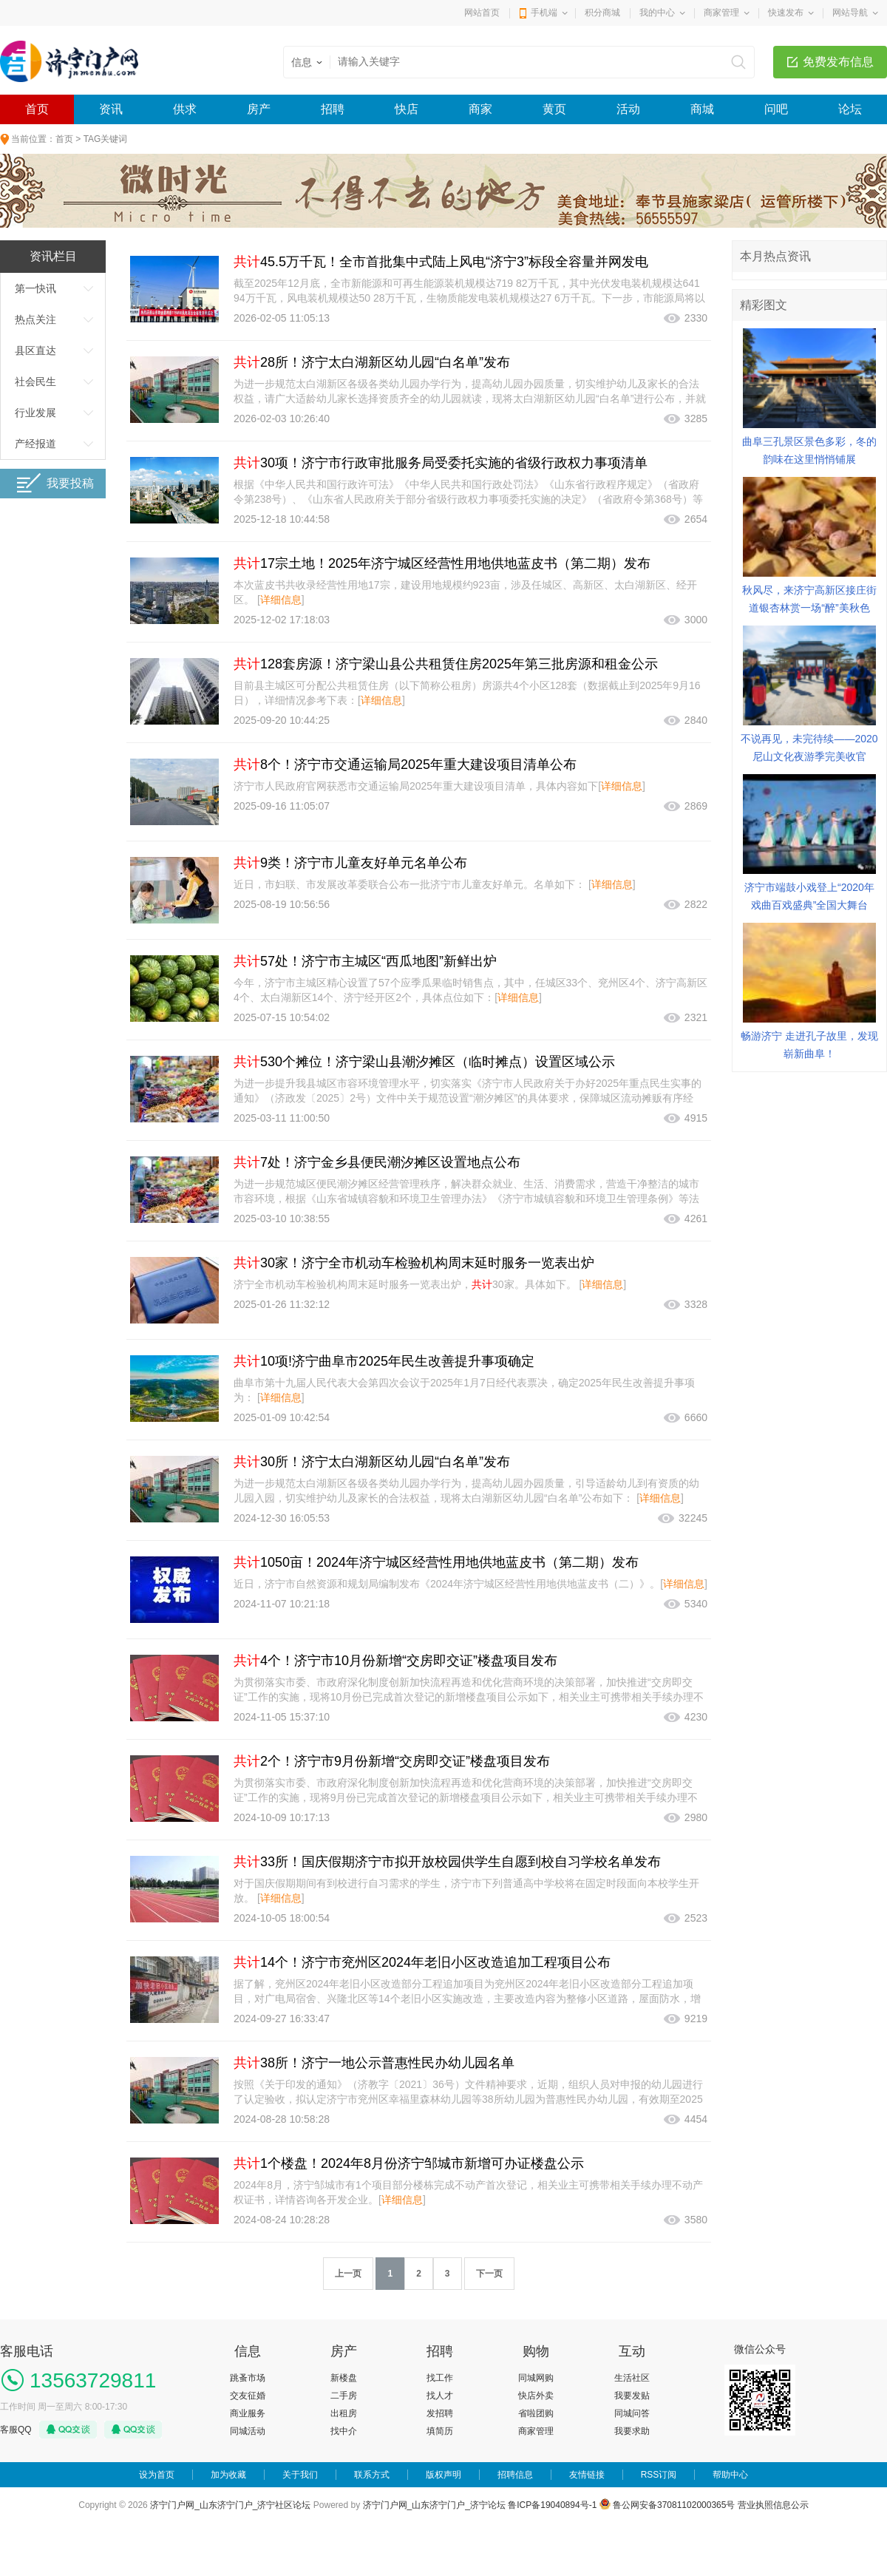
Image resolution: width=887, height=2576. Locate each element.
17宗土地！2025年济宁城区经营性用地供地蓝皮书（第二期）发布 (442, 563)
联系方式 (372, 2475)
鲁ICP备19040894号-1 (552, 2505)
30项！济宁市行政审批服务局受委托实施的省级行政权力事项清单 (441, 462)
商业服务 (247, 2413)
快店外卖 (536, 2395)
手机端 (544, 12)
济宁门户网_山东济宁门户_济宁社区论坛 (230, 2505)
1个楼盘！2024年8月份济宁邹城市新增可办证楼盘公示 (409, 2163)
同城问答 (632, 2413)
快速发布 (785, 12)
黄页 (554, 109)
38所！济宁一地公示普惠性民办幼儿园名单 (374, 2062)
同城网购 (536, 2378)
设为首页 (156, 2475)
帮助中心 (730, 2475)
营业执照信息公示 (773, 2505)
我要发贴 (632, 2395)
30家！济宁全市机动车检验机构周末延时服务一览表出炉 (414, 1262)
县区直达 (35, 350)
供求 (185, 109)
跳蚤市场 (247, 2378)
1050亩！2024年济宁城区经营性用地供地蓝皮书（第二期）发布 (436, 1562)
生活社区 (632, 2378)
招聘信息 (515, 2475)
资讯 (111, 109)
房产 (259, 109)
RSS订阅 (659, 2475)
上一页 (348, 2273)
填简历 (439, 2431)
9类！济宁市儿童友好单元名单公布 (350, 862)
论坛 (850, 109)
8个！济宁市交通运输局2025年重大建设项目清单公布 (405, 764)
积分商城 (602, 12)
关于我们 (300, 2475)
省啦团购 (536, 2413)
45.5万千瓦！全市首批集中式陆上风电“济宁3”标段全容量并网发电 (441, 261)
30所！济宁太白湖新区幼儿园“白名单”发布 (372, 1461)
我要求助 (632, 2431)
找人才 (439, 2395)
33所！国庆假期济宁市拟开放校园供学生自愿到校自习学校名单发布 (447, 1861)
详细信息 (281, 600)
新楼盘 (343, 2378)
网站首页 (482, 12)
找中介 (343, 2431)
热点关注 (35, 319)
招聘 (332, 109)
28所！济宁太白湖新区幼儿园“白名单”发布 (372, 362)
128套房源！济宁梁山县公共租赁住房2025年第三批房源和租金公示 (446, 664)
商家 (480, 109)
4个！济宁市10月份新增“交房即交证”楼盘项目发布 (395, 1660)
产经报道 (35, 444)
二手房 (343, 2395)
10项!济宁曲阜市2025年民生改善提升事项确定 (384, 1361)
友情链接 (587, 2475)
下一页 (489, 2273)
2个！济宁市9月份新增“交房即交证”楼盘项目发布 (392, 1761)
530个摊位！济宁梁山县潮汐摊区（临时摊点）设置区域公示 (424, 1061)
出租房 (343, 2413)
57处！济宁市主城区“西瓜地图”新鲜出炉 (365, 961)
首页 (37, 109)
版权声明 (443, 2475)
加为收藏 (228, 2475)
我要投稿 (55, 483)
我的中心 (657, 12)
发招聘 (439, 2413)
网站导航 (850, 12)
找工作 (439, 2378)
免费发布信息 (838, 61)
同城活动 (247, 2431)
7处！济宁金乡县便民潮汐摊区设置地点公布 (377, 1162)
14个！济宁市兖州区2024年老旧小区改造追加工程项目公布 (422, 1962)
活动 (628, 109)
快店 (406, 109)
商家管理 (721, 12)
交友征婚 (247, 2395)
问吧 (776, 109)
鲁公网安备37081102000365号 (667, 2505)
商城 (702, 109)
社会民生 (35, 381)
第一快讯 (35, 288)
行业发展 (35, 412)
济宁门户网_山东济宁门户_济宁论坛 (434, 2505)
